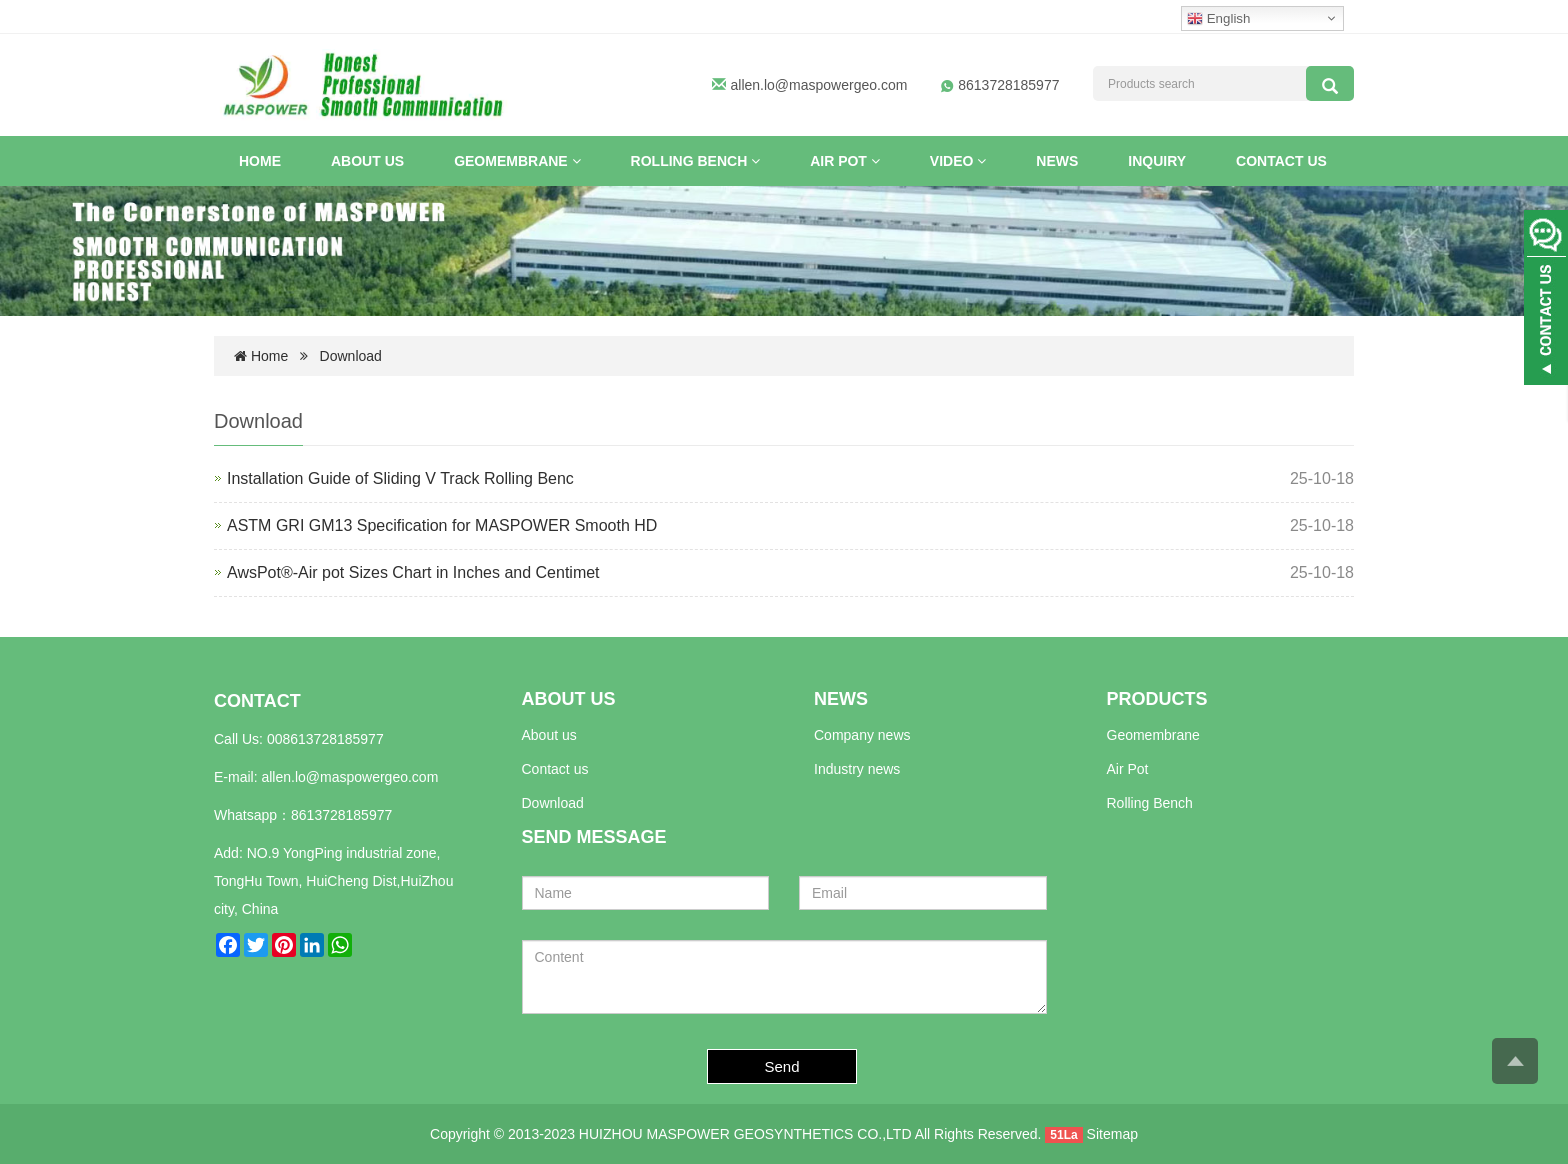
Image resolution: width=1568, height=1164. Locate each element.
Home (260, 161)
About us (549, 735)
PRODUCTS (1157, 699)
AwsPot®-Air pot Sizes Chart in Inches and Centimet (413, 572)
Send (782, 1066)
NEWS (841, 699)
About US (367, 161)
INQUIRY (1157, 161)
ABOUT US (569, 699)
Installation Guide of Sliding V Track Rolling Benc (400, 478)
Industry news (857, 769)
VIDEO (958, 161)
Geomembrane (517, 161)
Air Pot (845, 161)
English (1218, 19)
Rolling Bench (696, 161)
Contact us (1281, 161)
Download (351, 356)
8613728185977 (341, 815)
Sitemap (1112, 1134)
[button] (576, 161)
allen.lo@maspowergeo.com (819, 85)
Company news (862, 735)
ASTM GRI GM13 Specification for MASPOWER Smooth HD (442, 525)
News (1057, 161)
